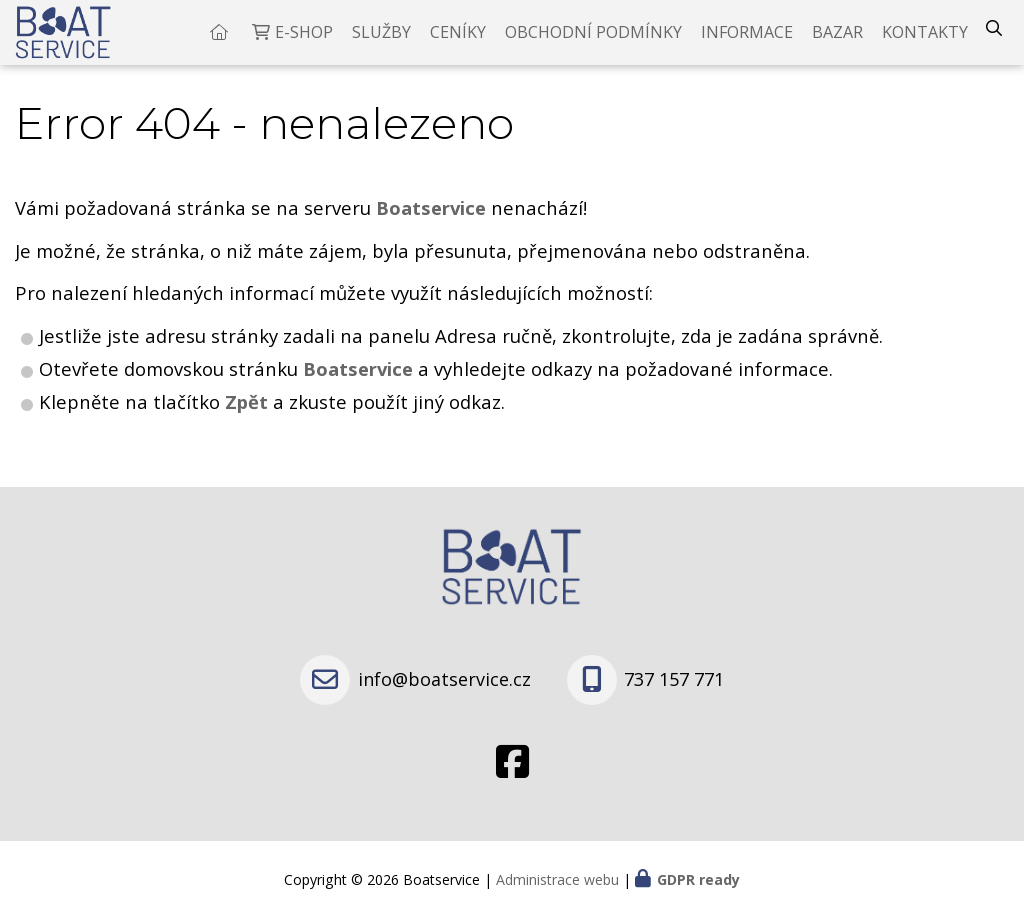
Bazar (837, 40)
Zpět (246, 416)
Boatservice (360, 383)
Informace (747, 40)
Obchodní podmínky (593, 40)
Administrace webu (557, 879)
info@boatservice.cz (444, 679)
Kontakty (925, 40)
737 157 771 (674, 679)
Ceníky (458, 40)
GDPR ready (698, 879)
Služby (381, 40)
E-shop (304, 40)
